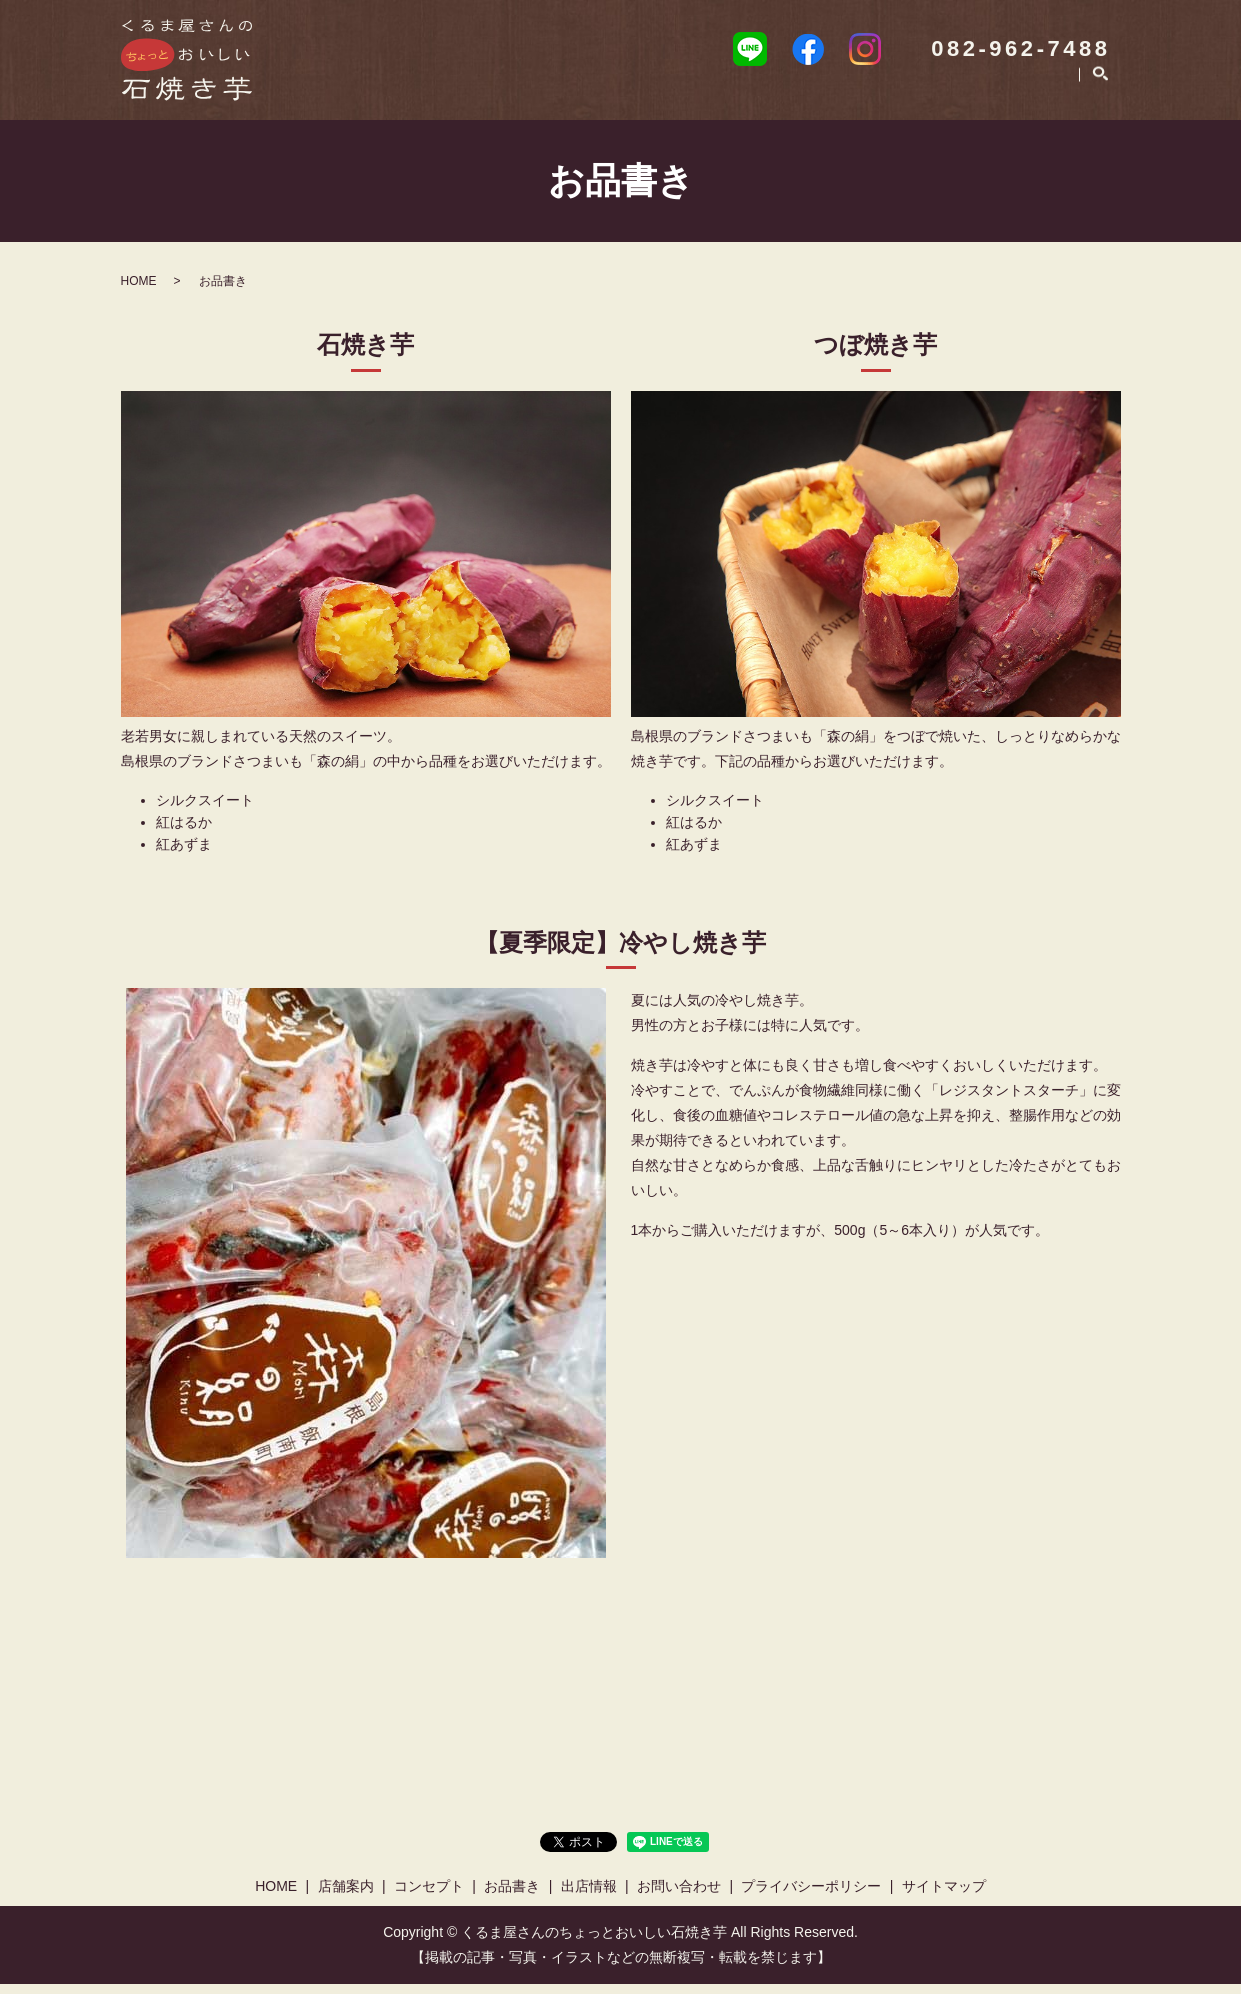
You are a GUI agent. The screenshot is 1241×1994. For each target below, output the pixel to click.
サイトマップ (944, 1896)
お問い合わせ (1016, 95)
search (1100, 96)
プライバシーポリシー (811, 1896)
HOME (505, 95)
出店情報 (904, 95)
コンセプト (701, 95)
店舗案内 (596, 95)
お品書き (806, 95)
